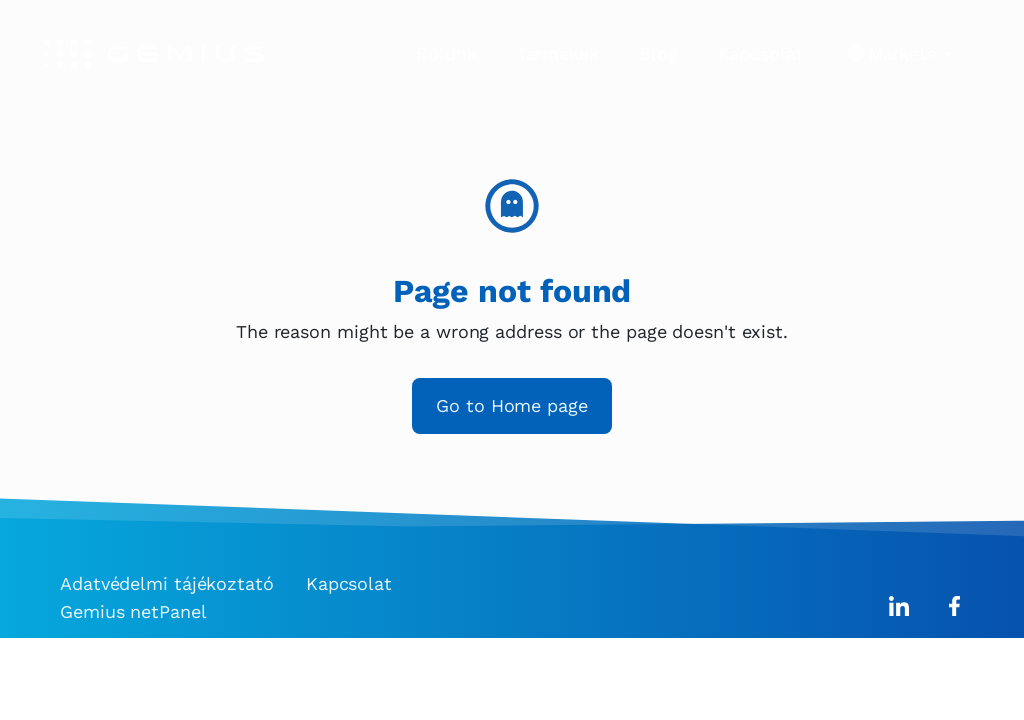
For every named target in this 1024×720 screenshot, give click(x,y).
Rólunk (446, 53)
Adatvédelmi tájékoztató (167, 583)
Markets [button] (902, 54)
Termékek (558, 53)
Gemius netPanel (133, 611)
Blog (658, 53)
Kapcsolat (761, 53)
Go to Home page (512, 405)
